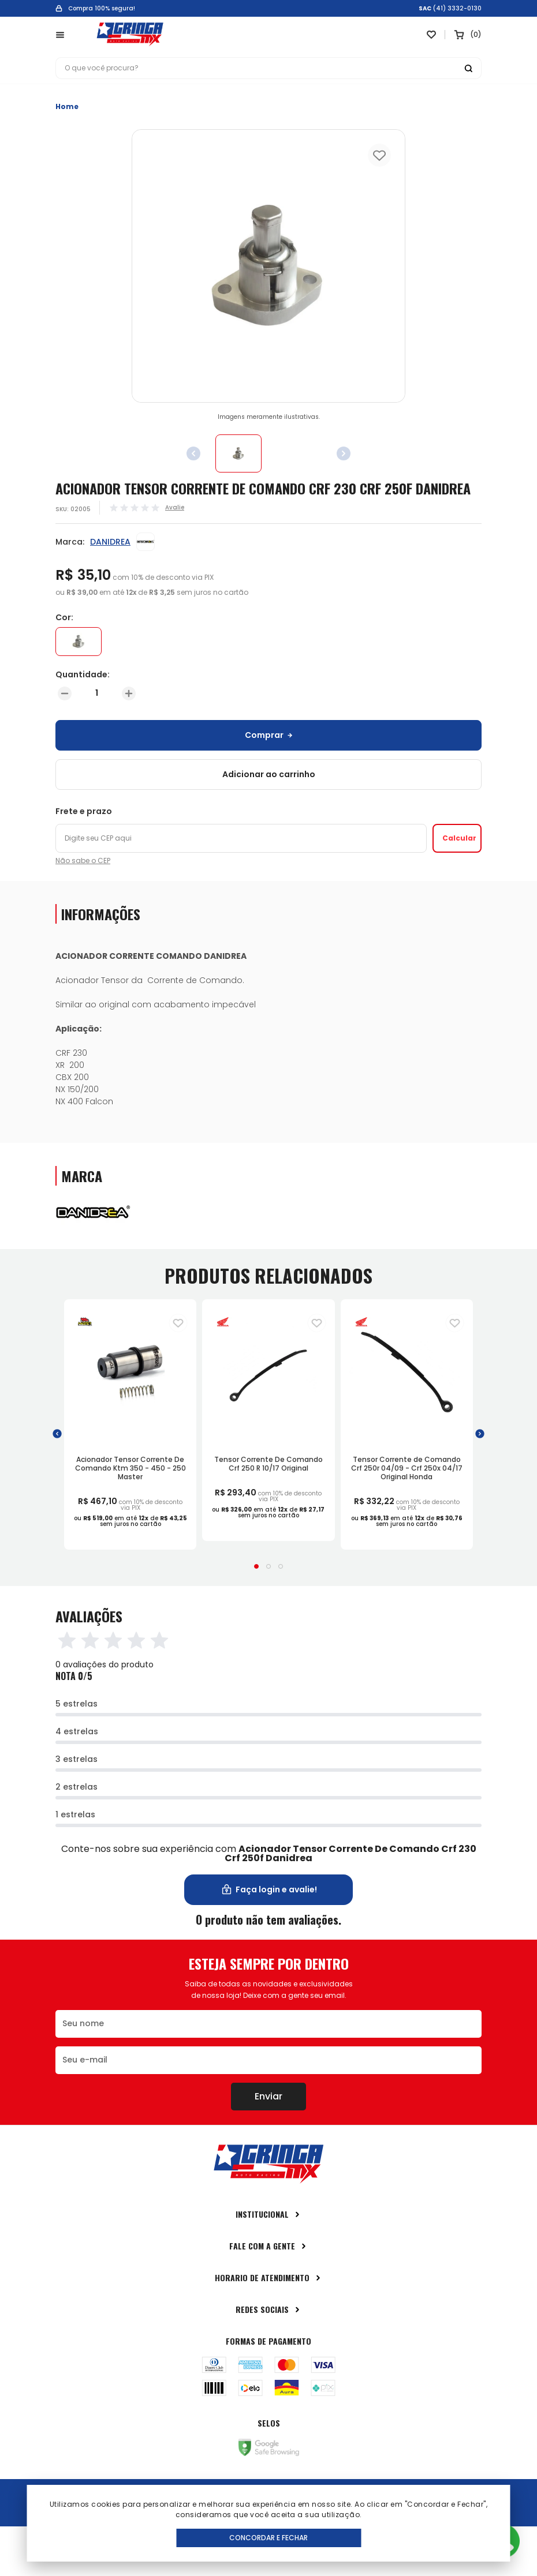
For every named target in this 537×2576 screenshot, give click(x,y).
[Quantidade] (96, 693)
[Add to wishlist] (379, 155)
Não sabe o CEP (82, 860)
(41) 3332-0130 (457, 9)
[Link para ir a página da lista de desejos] (431, 34)
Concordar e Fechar (268, 2538)
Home (67, 106)
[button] (57, 1433)
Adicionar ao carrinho (268, 774)
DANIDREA (110, 542)
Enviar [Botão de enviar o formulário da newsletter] (268, 2096)
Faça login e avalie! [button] (269, 1890)
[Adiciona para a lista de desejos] (178, 1323)
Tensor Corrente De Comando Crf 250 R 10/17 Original (268, 1463)
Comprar (269, 735)
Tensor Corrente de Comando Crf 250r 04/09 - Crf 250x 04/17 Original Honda (407, 1468)
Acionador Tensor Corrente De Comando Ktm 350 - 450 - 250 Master (130, 1468)
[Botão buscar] (468, 68)
